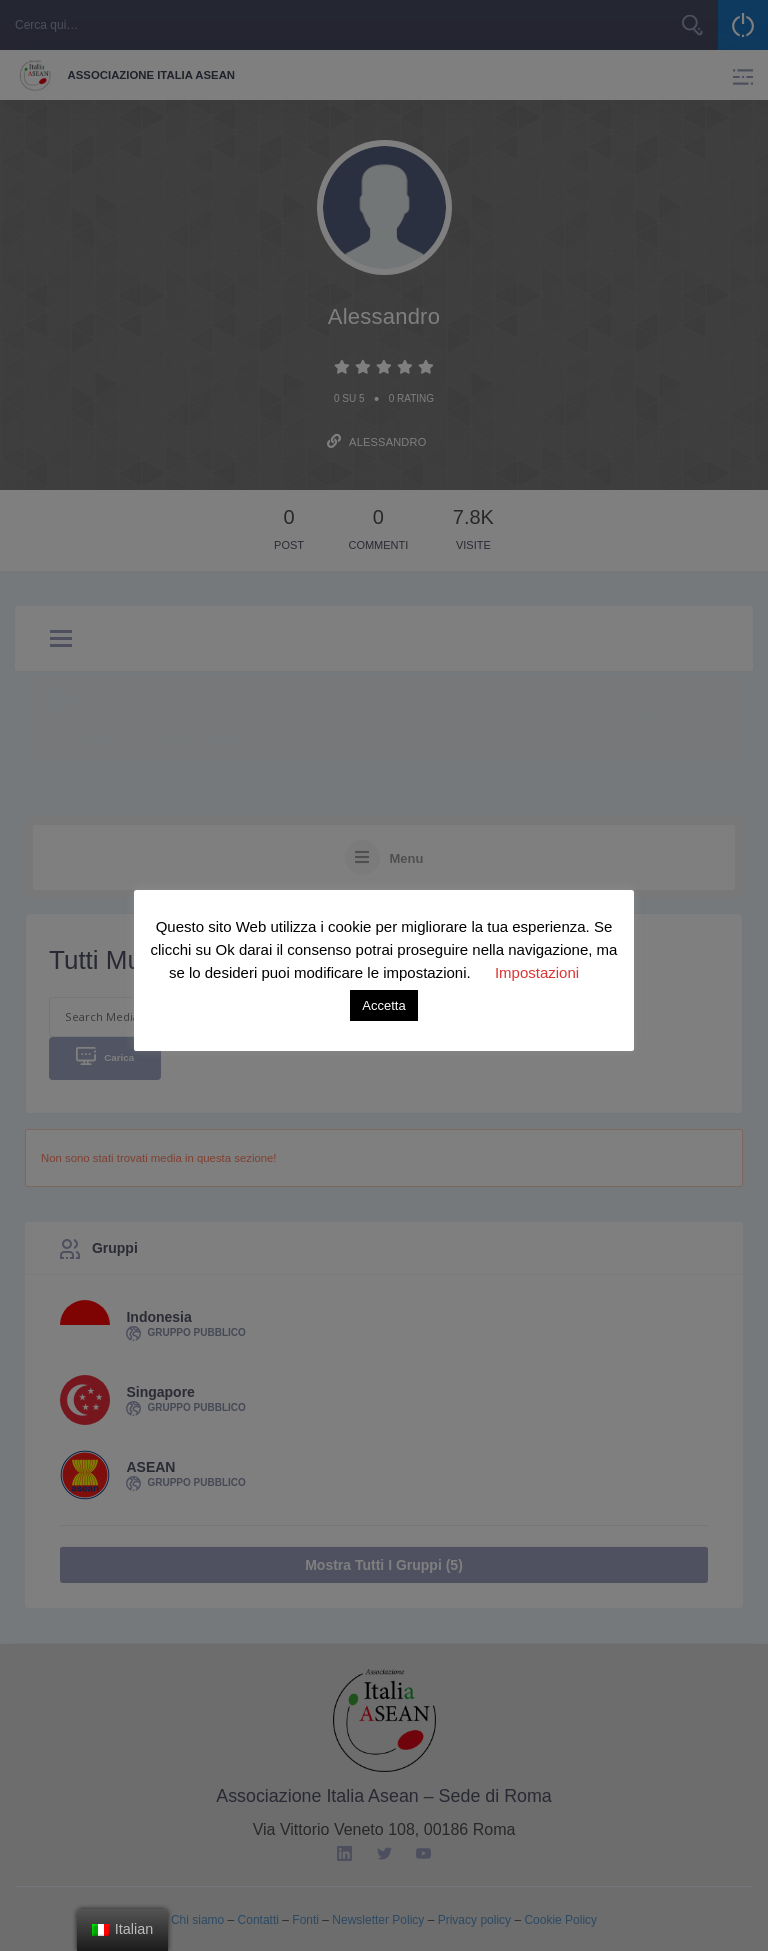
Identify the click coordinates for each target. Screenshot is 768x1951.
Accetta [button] (383, 1005)
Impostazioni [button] (537, 972)
